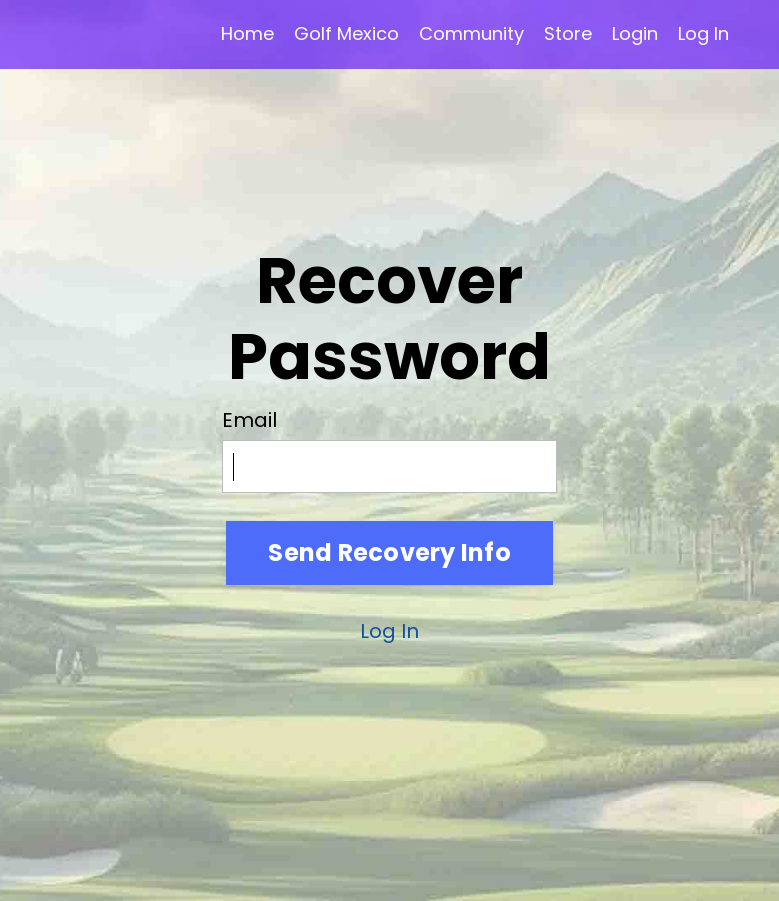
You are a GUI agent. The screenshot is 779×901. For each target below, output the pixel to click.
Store (568, 33)
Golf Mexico (346, 33)
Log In (703, 33)
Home (247, 33)
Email (249, 420)
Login (635, 33)
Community (471, 33)
